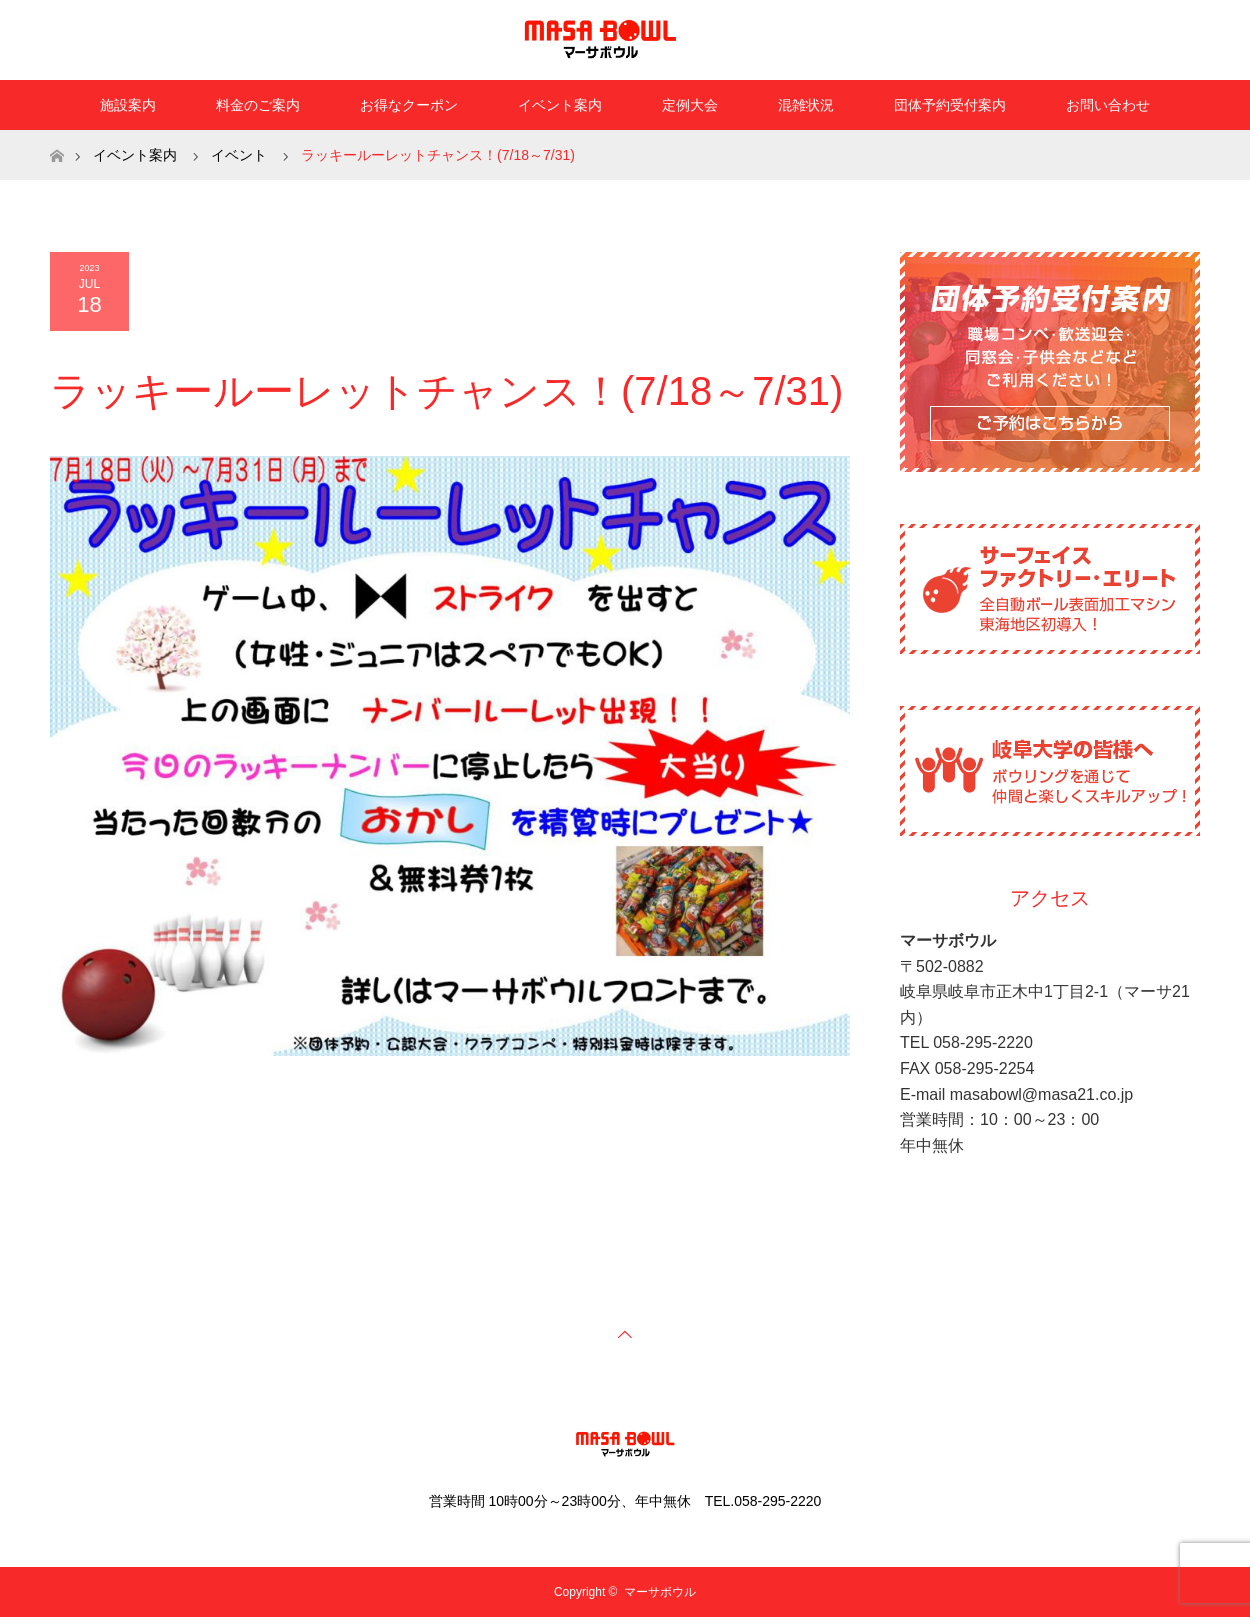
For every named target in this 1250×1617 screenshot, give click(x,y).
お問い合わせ (1108, 105)
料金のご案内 (258, 105)
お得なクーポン (409, 105)
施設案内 (128, 105)
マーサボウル (660, 1592)
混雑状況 (806, 105)
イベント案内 (560, 105)
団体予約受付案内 (950, 105)
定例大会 (690, 105)
